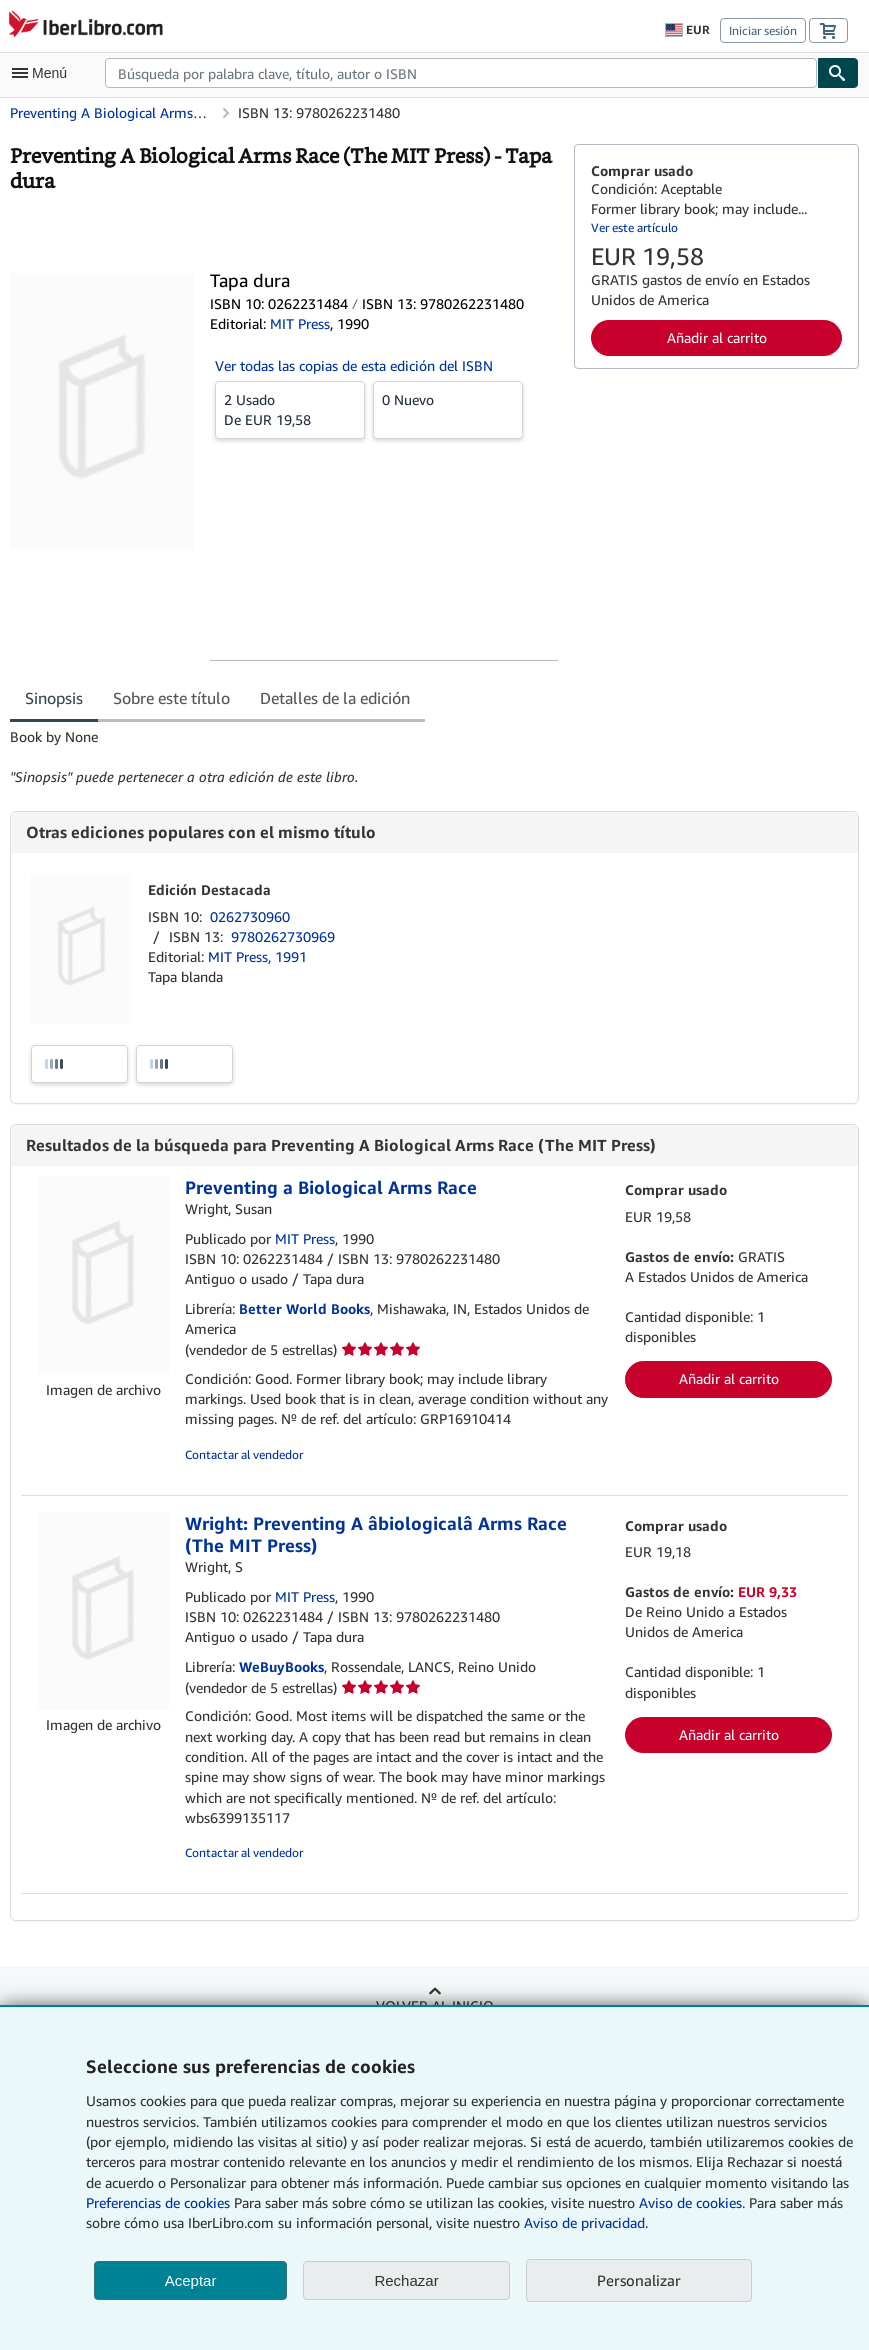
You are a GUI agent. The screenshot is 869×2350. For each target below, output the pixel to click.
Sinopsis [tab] (54, 698)
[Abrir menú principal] (44, 73)
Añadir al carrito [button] (717, 337)
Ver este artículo (634, 227)
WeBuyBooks (281, 1666)
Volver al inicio (435, 2005)
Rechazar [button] (406, 2280)
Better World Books (304, 1308)
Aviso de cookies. (692, 2202)
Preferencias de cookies (158, 2202)
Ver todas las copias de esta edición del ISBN (354, 365)
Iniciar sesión (763, 30)
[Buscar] (838, 73)
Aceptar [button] (191, 2280)
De (290, 409)
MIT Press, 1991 (257, 956)
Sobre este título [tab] (171, 698)
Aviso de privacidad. (586, 2222)
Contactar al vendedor (244, 1454)
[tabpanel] (284, 757)
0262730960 (250, 916)
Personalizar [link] (639, 2280)
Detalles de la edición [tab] (335, 698)
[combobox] (461, 73)
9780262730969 (283, 936)
